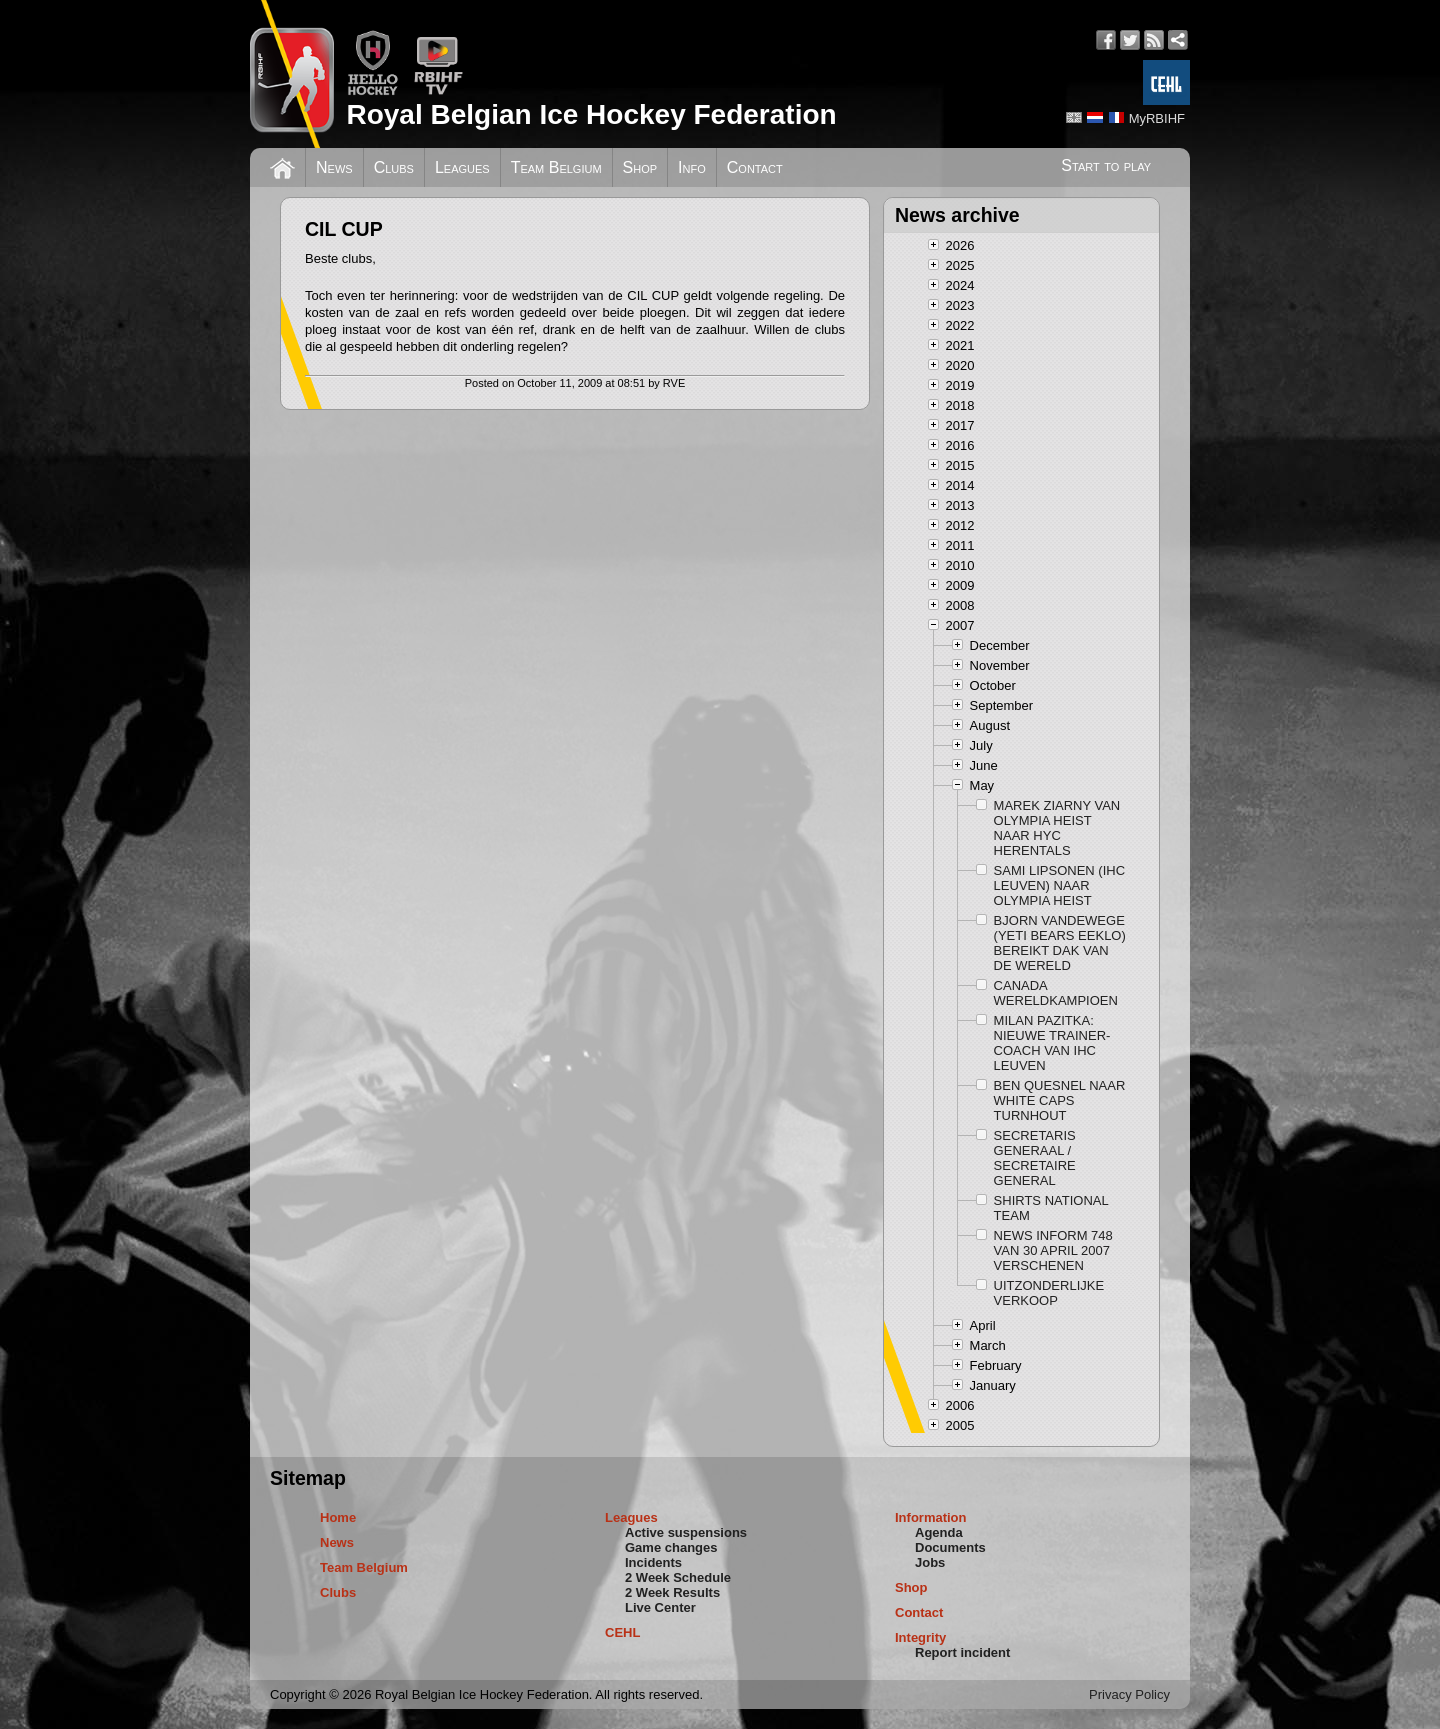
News (334, 167)
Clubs (394, 167)
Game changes (671, 1547)
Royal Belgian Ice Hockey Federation (591, 114)
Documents (950, 1547)
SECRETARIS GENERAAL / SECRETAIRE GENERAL (1035, 1158)
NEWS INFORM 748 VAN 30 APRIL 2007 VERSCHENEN (1053, 1250)
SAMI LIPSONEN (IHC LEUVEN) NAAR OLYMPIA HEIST (1059, 885)
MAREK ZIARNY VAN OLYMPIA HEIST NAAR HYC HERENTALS (1057, 828)
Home (338, 1517)
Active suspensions (686, 1532)
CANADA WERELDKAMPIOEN (1056, 993)
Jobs (930, 1562)
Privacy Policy (1129, 1694)
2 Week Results (672, 1592)
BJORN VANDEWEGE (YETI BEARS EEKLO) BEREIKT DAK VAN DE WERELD (1060, 943)
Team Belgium (556, 167)
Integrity (920, 1637)
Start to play (1106, 165)
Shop (640, 167)
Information (931, 1517)
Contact (755, 167)
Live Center (660, 1607)
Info (692, 167)
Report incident (962, 1652)
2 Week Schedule (678, 1577)
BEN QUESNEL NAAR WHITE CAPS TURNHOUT (1060, 1100)
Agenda (939, 1532)
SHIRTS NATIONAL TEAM (1051, 1208)
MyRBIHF (1157, 118)
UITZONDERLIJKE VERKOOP (1049, 1293)
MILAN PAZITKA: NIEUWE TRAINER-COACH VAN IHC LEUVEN (1052, 1043)
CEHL (622, 1632)
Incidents (653, 1562)
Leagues (462, 167)
